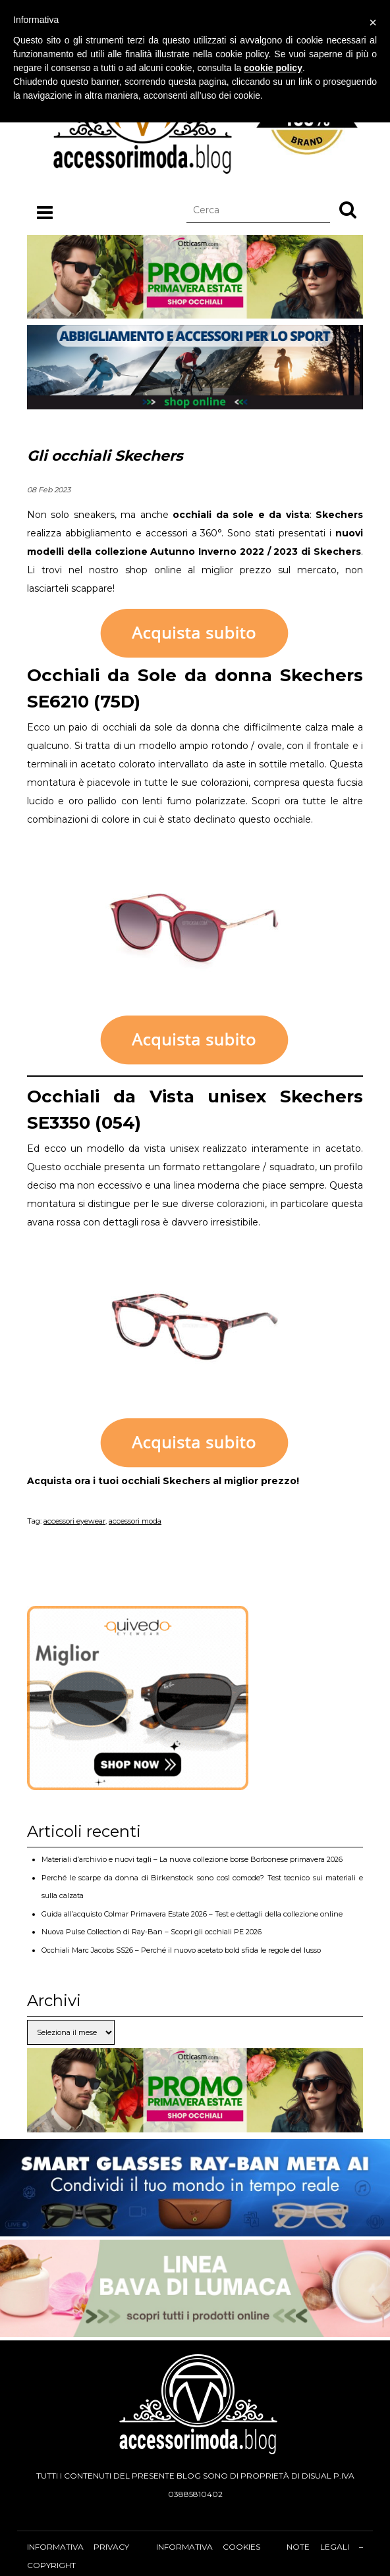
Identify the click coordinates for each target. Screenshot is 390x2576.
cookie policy (273, 68)
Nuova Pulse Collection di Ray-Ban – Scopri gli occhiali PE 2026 (152, 1931)
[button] (348, 209)
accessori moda (135, 1521)
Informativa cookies (208, 2547)
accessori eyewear (74, 1521)
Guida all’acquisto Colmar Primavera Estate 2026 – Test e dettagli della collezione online (192, 1914)
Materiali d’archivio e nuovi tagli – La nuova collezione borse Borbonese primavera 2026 (192, 1859)
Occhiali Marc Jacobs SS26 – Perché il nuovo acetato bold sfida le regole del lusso (181, 1950)
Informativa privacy (78, 2547)
